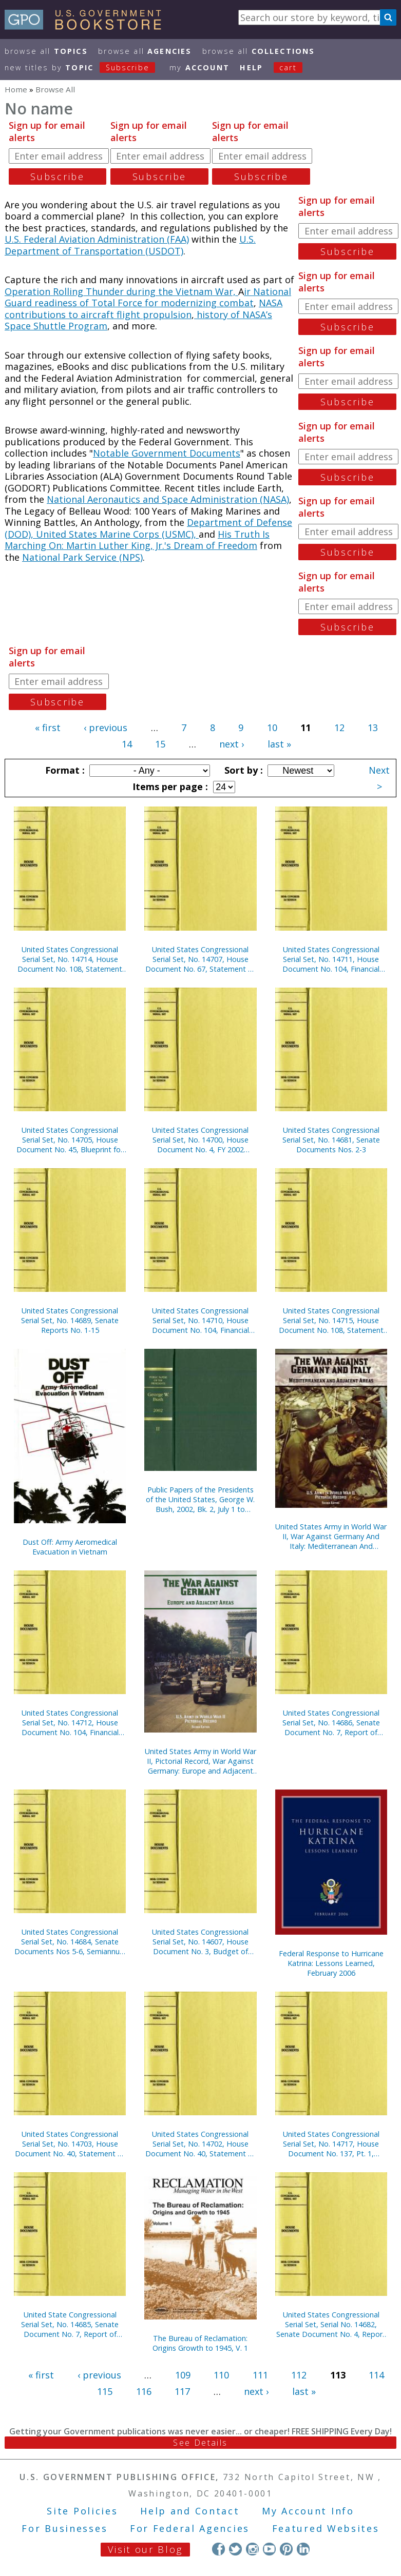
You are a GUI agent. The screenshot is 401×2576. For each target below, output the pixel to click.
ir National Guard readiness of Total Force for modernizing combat (148, 297)
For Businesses (64, 2528)
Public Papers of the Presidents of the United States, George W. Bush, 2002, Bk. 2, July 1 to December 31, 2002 (200, 1499)
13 (373, 727)
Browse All (46, 51)
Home (16, 89)
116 (143, 2391)
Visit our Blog (145, 2549)
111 (260, 2375)
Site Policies (82, 2511)
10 (272, 727)
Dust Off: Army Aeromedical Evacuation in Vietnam (70, 1547)
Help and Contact (189, 2511)
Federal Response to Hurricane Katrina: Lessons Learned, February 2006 (331, 1963)
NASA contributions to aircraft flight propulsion (143, 309)
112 (299, 2375)
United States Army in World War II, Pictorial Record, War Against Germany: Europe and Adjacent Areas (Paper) (200, 1761)
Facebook (218, 2549)
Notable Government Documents (166, 453)
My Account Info (308, 2511)
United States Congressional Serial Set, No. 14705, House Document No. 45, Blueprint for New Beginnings (69, 1139)
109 (182, 2375)
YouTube (269, 2549)
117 (182, 2391)
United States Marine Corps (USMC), (117, 534)
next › (231, 744)
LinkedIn (303, 2549)
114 (376, 2375)
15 (160, 744)
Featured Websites (325, 2528)
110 (221, 2375)
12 (339, 727)
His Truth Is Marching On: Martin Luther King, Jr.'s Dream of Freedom (137, 540)
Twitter (235, 2549)
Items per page (168, 786)
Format (63, 770)
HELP (251, 67)
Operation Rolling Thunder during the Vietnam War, (121, 291)
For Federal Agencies (190, 2528)
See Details (200, 2442)
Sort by (242, 770)
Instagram (252, 2549)
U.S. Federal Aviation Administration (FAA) (97, 239)
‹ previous (105, 727)
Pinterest (286, 2549)
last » (279, 744)
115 (104, 2391)
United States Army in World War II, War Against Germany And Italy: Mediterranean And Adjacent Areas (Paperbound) (331, 1536)
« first (48, 727)
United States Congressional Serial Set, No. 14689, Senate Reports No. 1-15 (70, 1320)
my (199, 67)
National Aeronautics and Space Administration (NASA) (168, 499)
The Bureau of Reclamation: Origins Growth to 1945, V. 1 (200, 2343)
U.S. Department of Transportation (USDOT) (130, 245)
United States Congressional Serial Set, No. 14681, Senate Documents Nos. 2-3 (331, 1139)
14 (127, 744)
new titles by (85, 67)
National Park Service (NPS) (82, 557)
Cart (288, 67)
